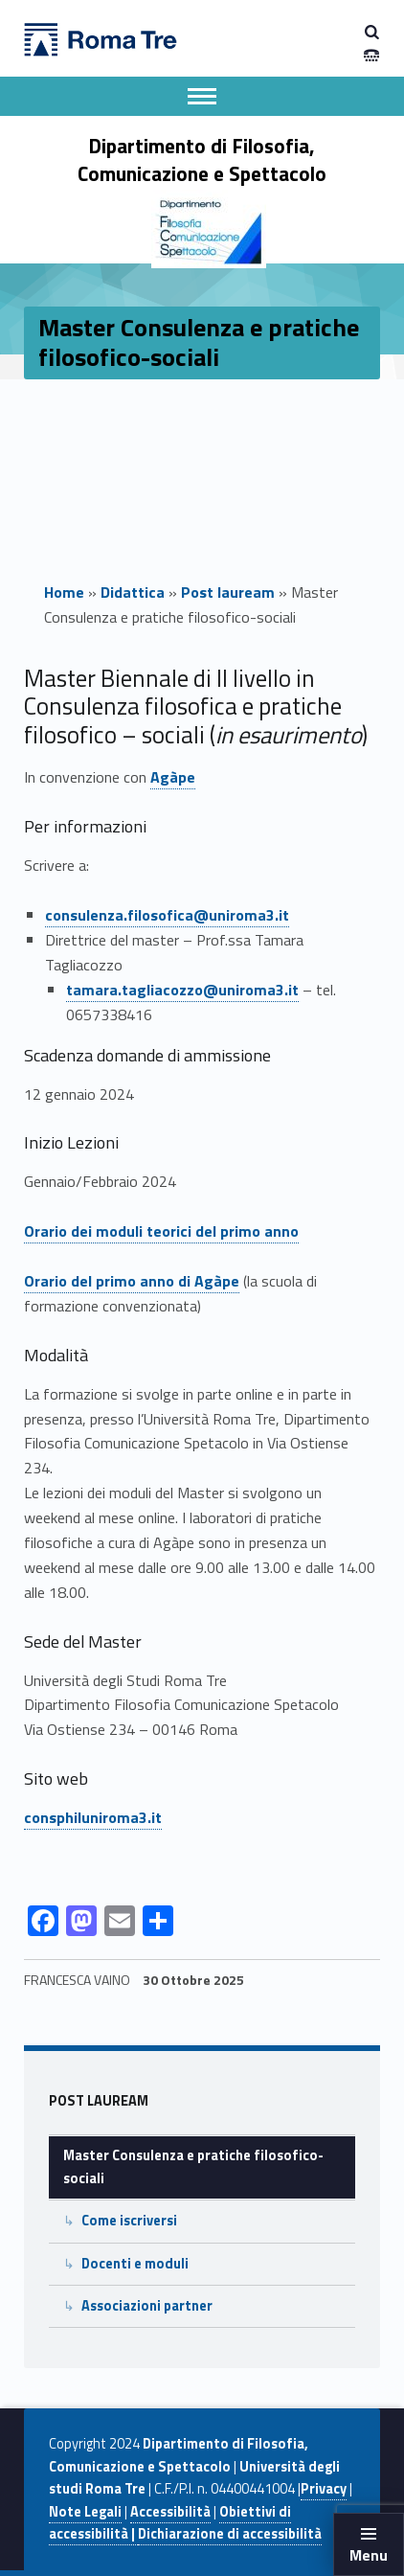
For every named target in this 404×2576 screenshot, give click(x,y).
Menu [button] (368, 2554)
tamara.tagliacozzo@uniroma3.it (182, 989)
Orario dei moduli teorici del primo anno (161, 1231)
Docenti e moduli (135, 2263)
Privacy (324, 2488)
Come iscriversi (129, 2220)
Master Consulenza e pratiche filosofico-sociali (193, 2166)
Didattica (133, 592)
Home (64, 592)
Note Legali (85, 2511)
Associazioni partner (147, 2305)
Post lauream (228, 592)
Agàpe (172, 776)
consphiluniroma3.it (93, 1817)
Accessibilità (170, 2511)
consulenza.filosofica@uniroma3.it (167, 914)
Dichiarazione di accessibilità (230, 2533)
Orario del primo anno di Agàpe (131, 1280)
